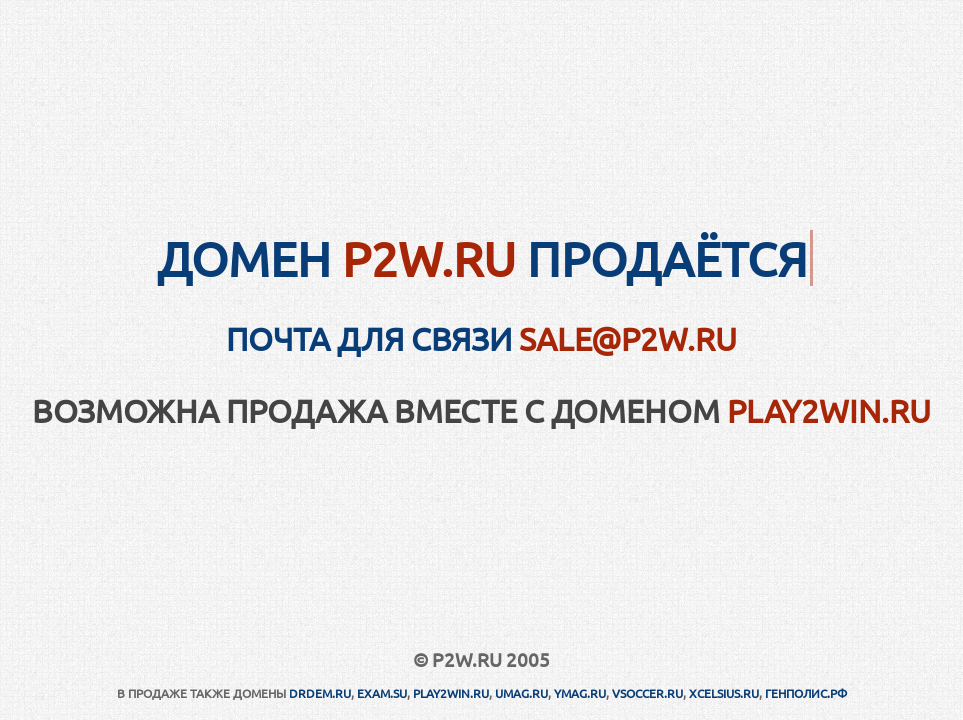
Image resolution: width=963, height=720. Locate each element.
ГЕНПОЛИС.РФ (806, 693)
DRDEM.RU (320, 693)
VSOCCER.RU (647, 693)
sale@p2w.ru (628, 338)
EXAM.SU (382, 693)
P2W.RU (429, 258)
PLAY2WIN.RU (829, 410)
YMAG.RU (580, 693)
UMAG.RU (521, 693)
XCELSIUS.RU (724, 693)
